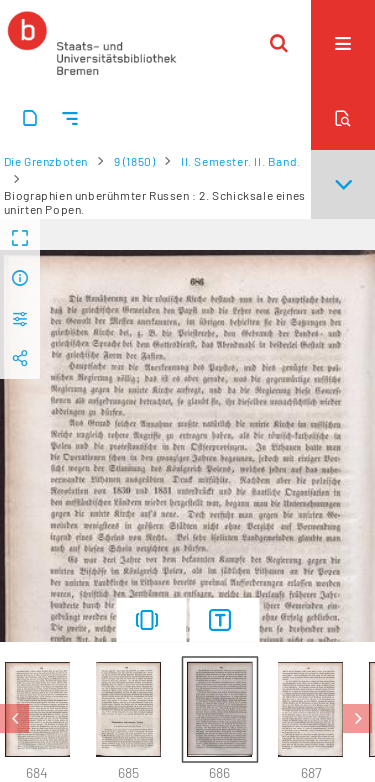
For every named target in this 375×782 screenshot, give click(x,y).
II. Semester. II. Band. (241, 161)
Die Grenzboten (46, 161)
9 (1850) (135, 161)
